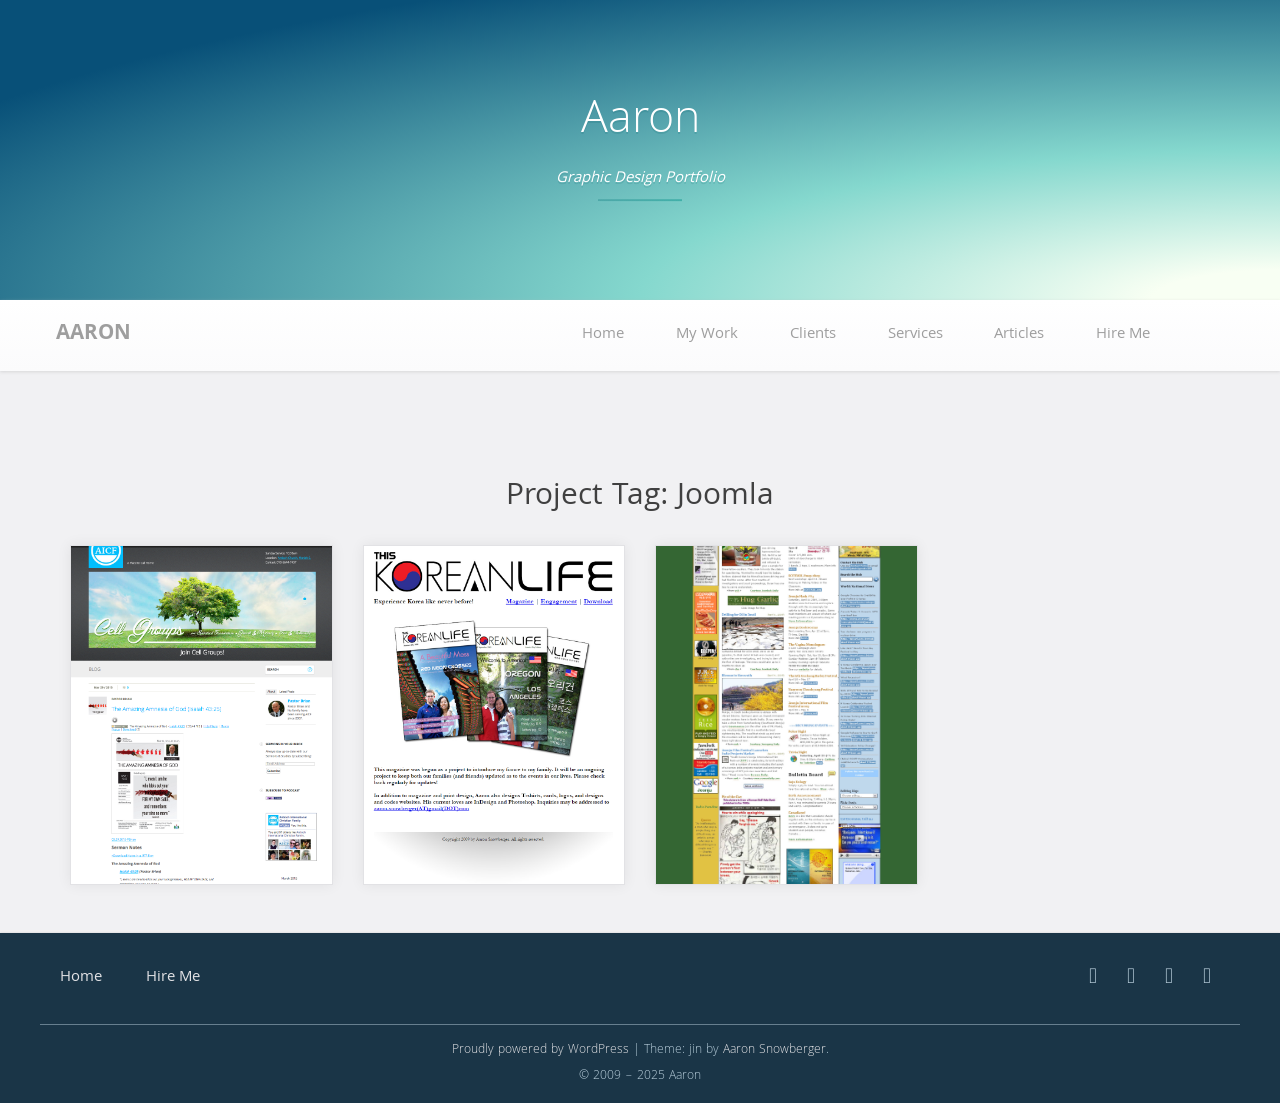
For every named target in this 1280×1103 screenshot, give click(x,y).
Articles (1019, 335)
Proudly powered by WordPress (540, 1050)
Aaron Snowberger (774, 1050)
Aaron (640, 122)
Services (915, 335)
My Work (707, 335)
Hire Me (1123, 335)
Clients (813, 335)
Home (603, 335)
